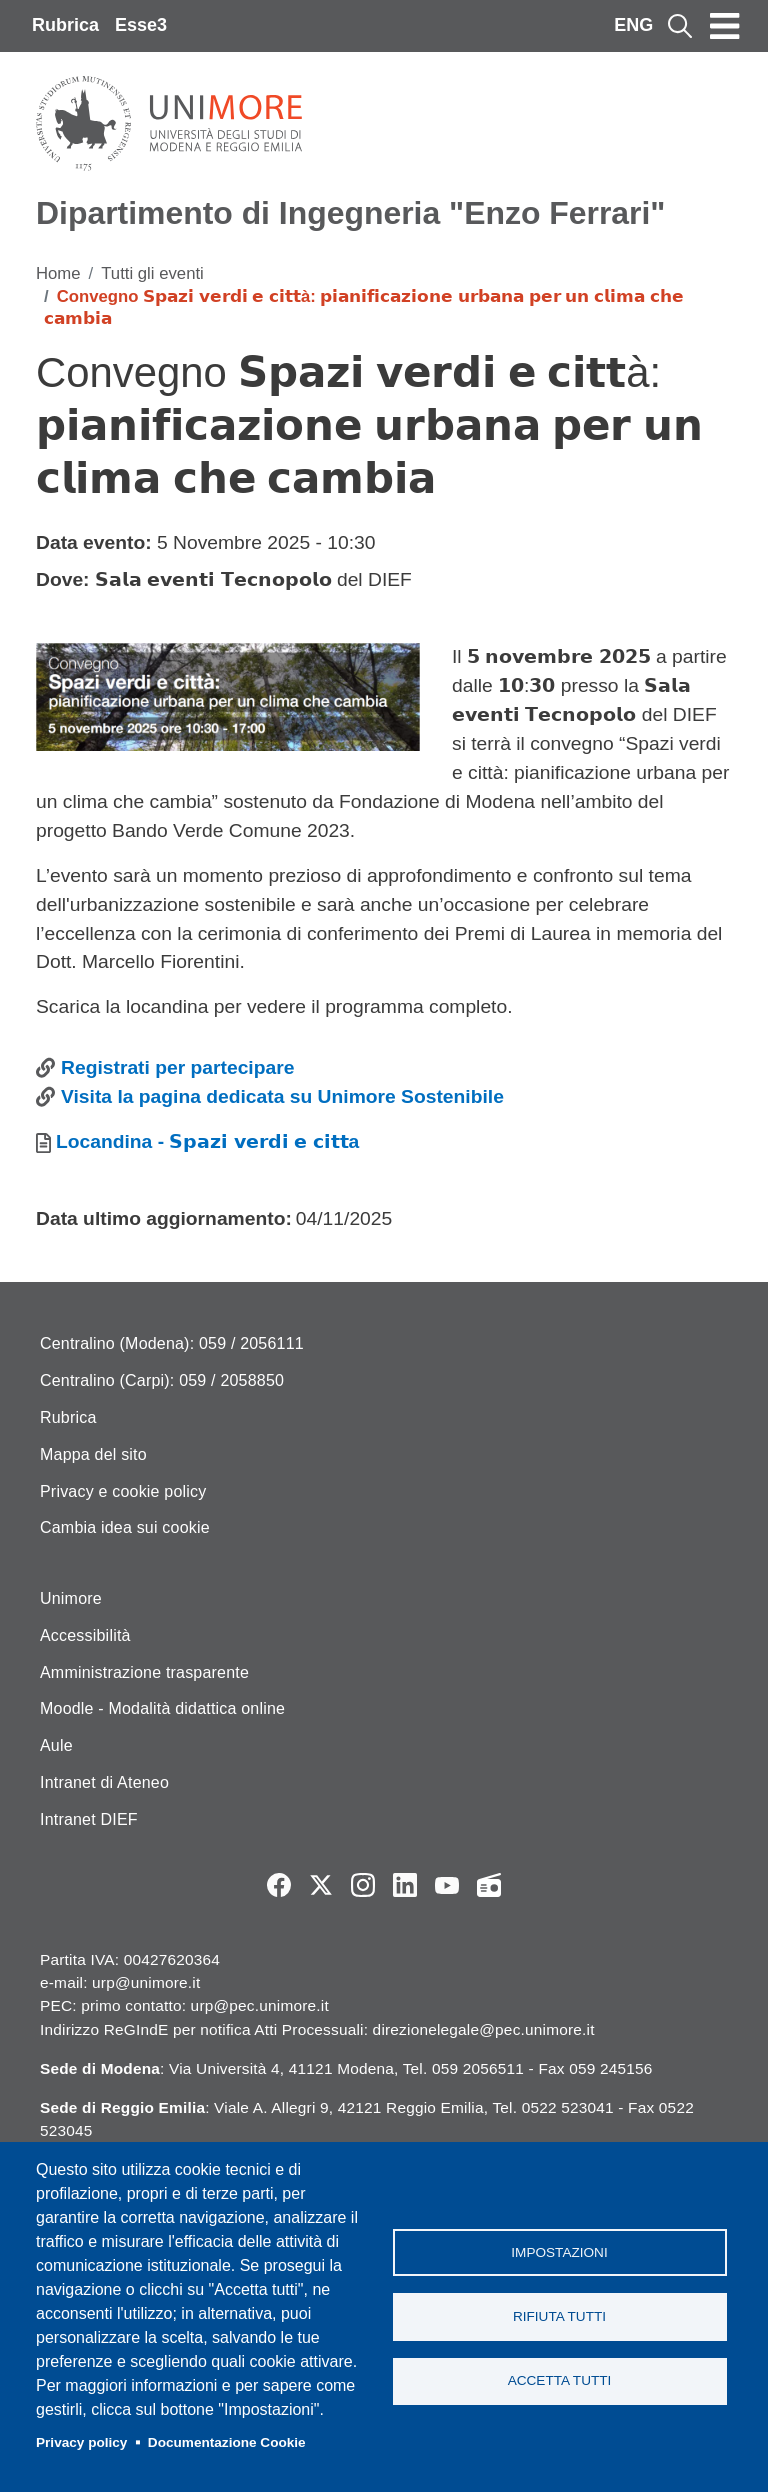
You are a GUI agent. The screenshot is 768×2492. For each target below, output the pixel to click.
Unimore (71, 1598)
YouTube (447, 1885)
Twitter (321, 1885)
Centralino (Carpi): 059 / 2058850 (162, 1380)
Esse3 (141, 25)
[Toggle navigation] (725, 26)
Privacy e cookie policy (123, 1491)
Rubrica (65, 25)
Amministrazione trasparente (144, 1672)
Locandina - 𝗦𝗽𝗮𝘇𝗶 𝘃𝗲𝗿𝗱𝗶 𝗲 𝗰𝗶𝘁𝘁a (207, 1141)
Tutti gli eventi (152, 273)
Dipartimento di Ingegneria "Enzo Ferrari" (350, 213)
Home (58, 273)
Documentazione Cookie (227, 2442)
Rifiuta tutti (559, 2316)
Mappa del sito (93, 1454)
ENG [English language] (633, 25)
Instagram (363, 1885)
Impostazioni (559, 2251)
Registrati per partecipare (177, 1067)
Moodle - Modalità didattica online (162, 1708)
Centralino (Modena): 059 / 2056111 (172, 1343)
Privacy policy (81, 2442)
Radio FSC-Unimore (489, 1885)
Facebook (279, 1885)
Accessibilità (85, 1635)
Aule (56, 1745)
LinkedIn (405, 1885)
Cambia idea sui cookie (125, 1527)
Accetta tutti (560, 2381)
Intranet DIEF (89, 1819)
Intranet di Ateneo (104, 1782)
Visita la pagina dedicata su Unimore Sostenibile (282, 1096)
